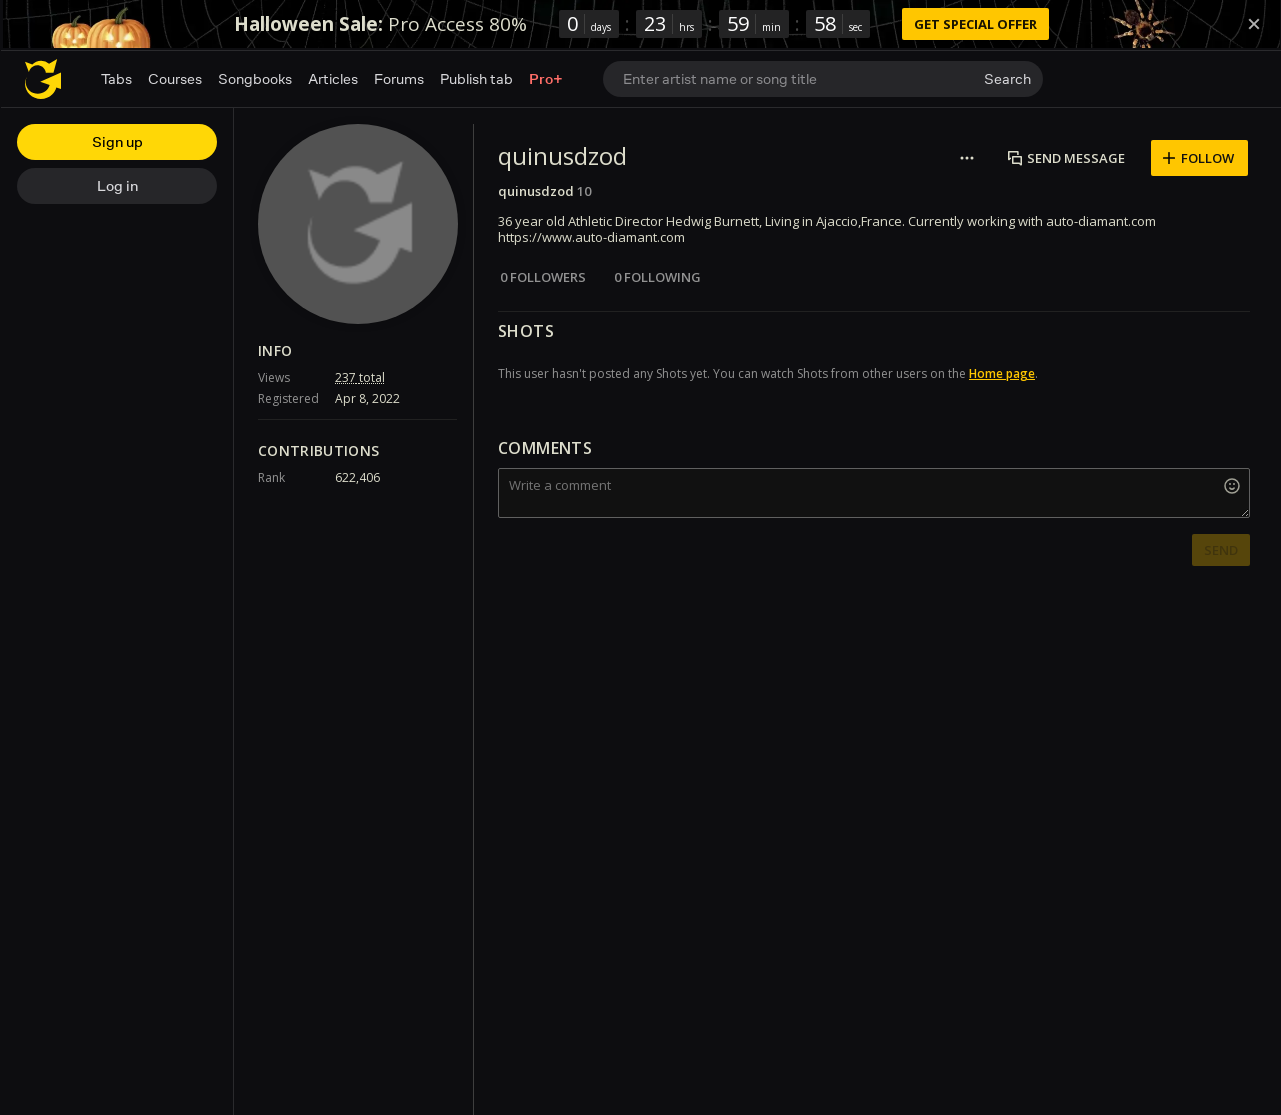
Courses (175, 78)
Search (1007, 78)
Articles (333, 78)
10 (584, 191)
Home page (1002, 373)
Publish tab (476, 78)
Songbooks (255, 78)
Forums (399, 78)
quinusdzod (536, 191)
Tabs (116, 78)
